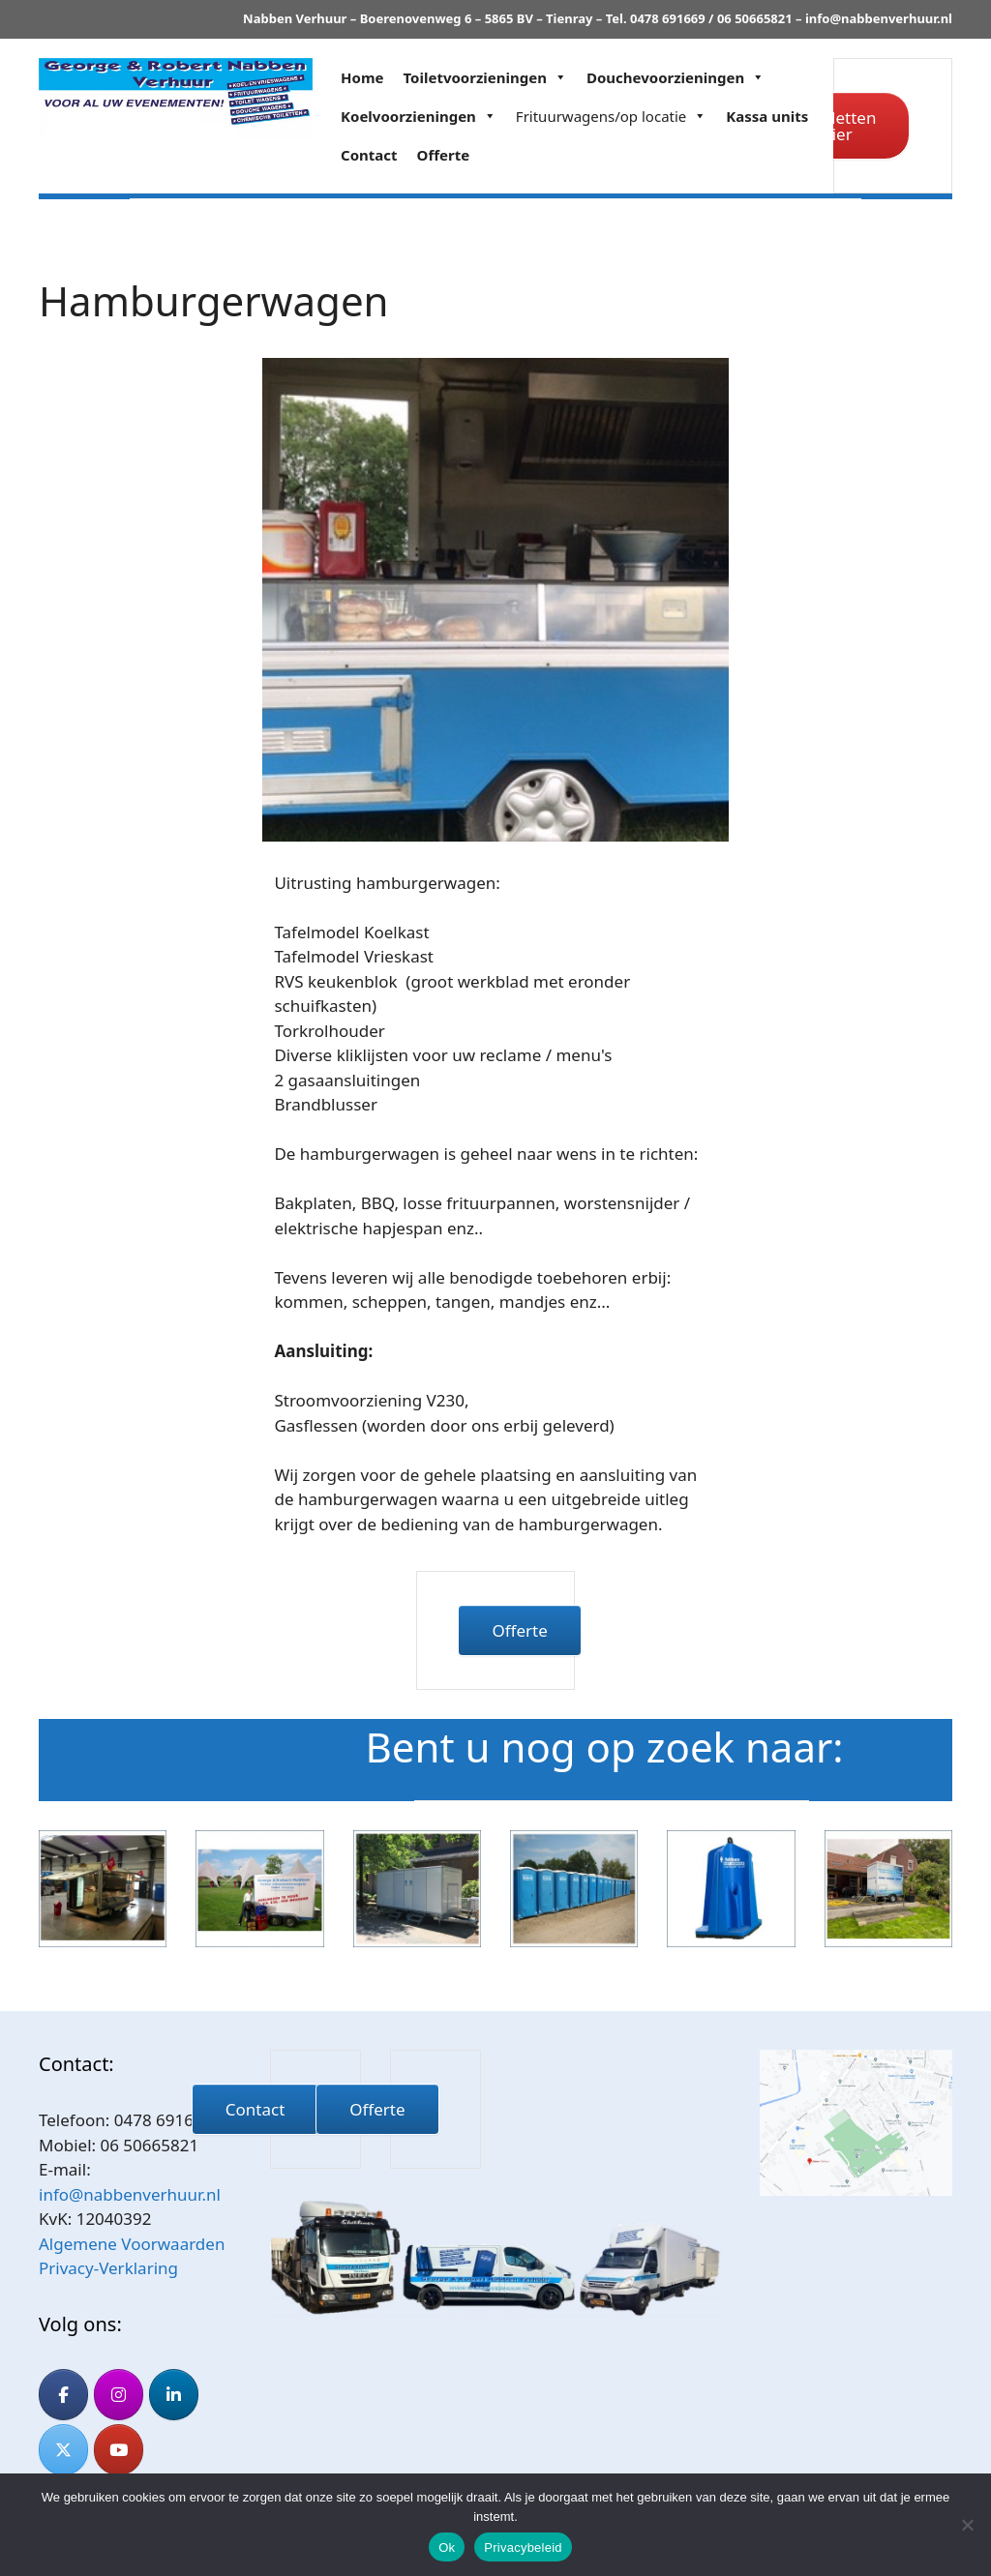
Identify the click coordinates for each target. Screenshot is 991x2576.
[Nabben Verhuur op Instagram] (118, 2394)
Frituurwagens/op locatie (611, 116)
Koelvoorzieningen (418, 116)
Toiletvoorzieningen (485, 77)
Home (362, 77)
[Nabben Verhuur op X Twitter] (63, 2449)
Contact (369, 154)
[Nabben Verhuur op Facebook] (63, 2394)
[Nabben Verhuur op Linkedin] (173, 2394)
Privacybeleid (523, 2547)
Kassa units (767, 116)
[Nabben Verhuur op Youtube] (118, 2449)
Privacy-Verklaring (108, 2268)
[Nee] (966, 2524)
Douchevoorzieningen (675, 77)
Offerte (443, 154)
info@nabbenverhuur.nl (878, 18)
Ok (446, 2547)
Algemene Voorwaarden (132, 2244)
